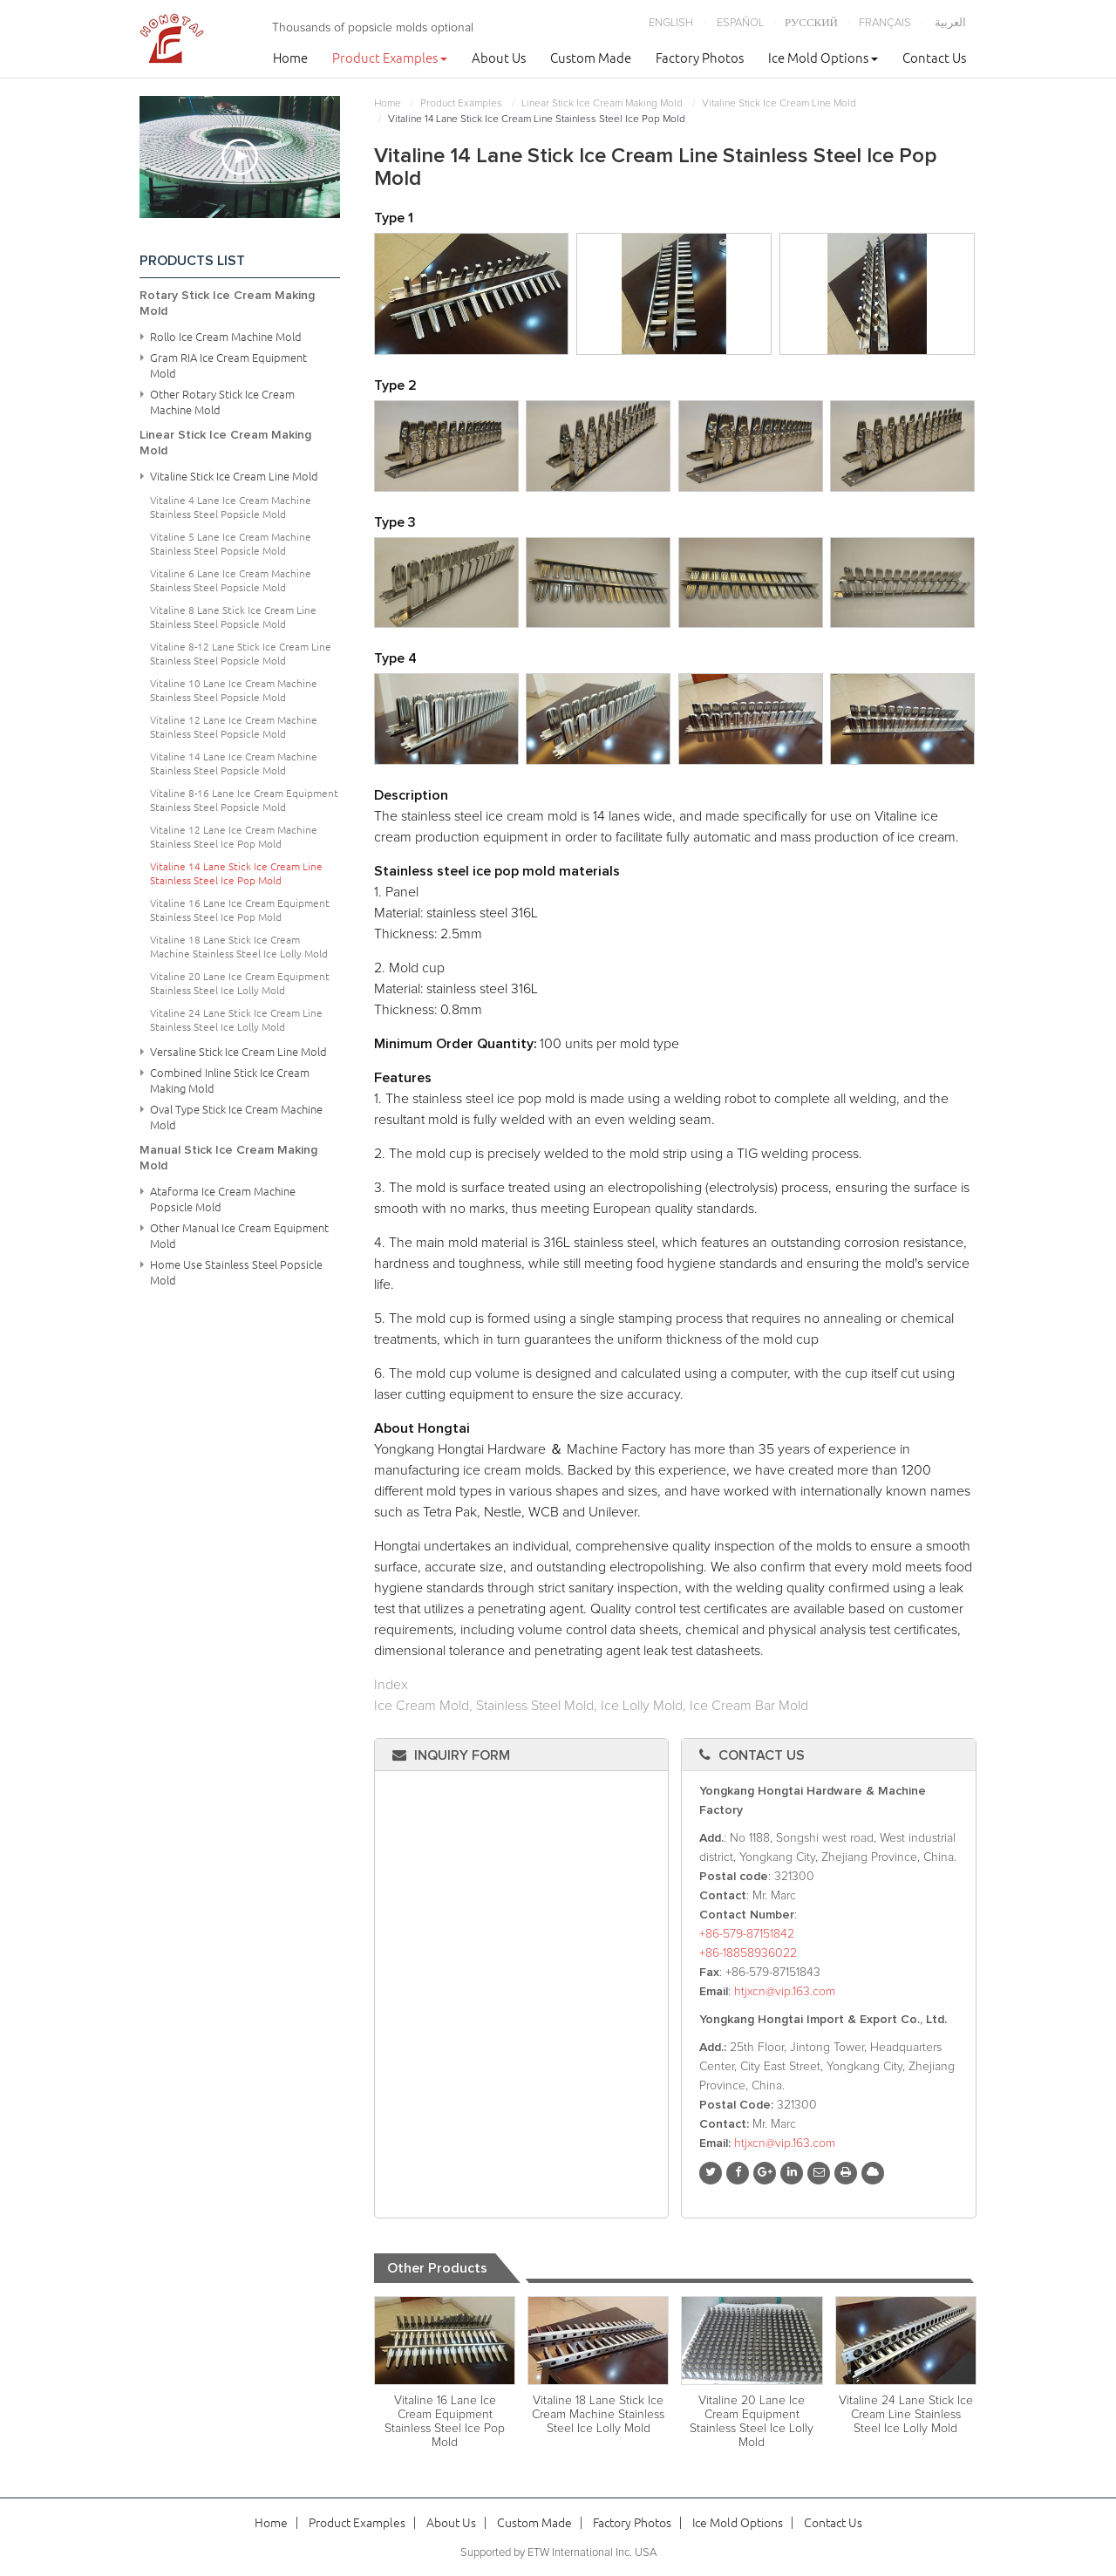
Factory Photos (700, 58)
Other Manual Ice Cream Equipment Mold (239, 1236)
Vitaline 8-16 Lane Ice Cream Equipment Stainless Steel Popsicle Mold (244, 800)
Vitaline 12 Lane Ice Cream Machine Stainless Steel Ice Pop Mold (233, 836)
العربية (950, 23)
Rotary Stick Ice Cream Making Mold (227, 303)
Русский (811, 23)
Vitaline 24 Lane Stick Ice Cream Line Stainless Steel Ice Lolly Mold (906, 2415)
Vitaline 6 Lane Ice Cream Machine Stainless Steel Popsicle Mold (230, 580)
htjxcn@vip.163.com (784, 1992)
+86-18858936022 (748, 1953)
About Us (499, 58)
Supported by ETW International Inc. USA (558, 2553)
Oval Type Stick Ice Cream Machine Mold (236, 1117)
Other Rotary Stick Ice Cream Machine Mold (222, 402)
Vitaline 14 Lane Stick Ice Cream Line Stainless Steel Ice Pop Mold (236, 873)
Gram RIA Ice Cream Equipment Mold (228, 365)
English (671, 23)
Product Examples (461, 104)
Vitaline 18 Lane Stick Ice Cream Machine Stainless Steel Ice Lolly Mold (598, 2415)
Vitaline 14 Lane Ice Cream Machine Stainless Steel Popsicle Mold (233, 763)
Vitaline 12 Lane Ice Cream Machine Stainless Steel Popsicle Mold (233, 726)
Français (885, 23)
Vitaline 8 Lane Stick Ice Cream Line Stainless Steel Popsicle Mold (233, 617)
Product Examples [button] (389, 58)
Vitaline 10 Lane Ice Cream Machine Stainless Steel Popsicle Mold (233, 690)
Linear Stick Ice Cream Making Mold (602, 104)
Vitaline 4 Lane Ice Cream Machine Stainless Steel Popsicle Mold (230, 507)
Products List (192, 261)
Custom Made (590, 58)
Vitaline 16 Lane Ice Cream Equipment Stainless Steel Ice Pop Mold (444, 2422)
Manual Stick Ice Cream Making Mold (228, 1158)
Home (290, 58)
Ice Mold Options (737, 2523)
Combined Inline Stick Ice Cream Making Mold (230, 1080)
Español (740, 23)
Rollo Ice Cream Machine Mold (226, 337)
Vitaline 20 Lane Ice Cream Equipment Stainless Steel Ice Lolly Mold (751, 2422)
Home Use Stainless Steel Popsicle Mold (236, 1272)
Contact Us (934, 58)
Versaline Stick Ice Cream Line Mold (238, 1052)
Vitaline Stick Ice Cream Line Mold (779, 104)
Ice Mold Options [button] (823, 58)
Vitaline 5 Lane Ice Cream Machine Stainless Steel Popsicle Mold (230, 543)
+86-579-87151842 (746, 1934)
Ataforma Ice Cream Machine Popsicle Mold (223, 1199)
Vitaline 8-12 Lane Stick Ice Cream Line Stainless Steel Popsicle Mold (240, 653)
